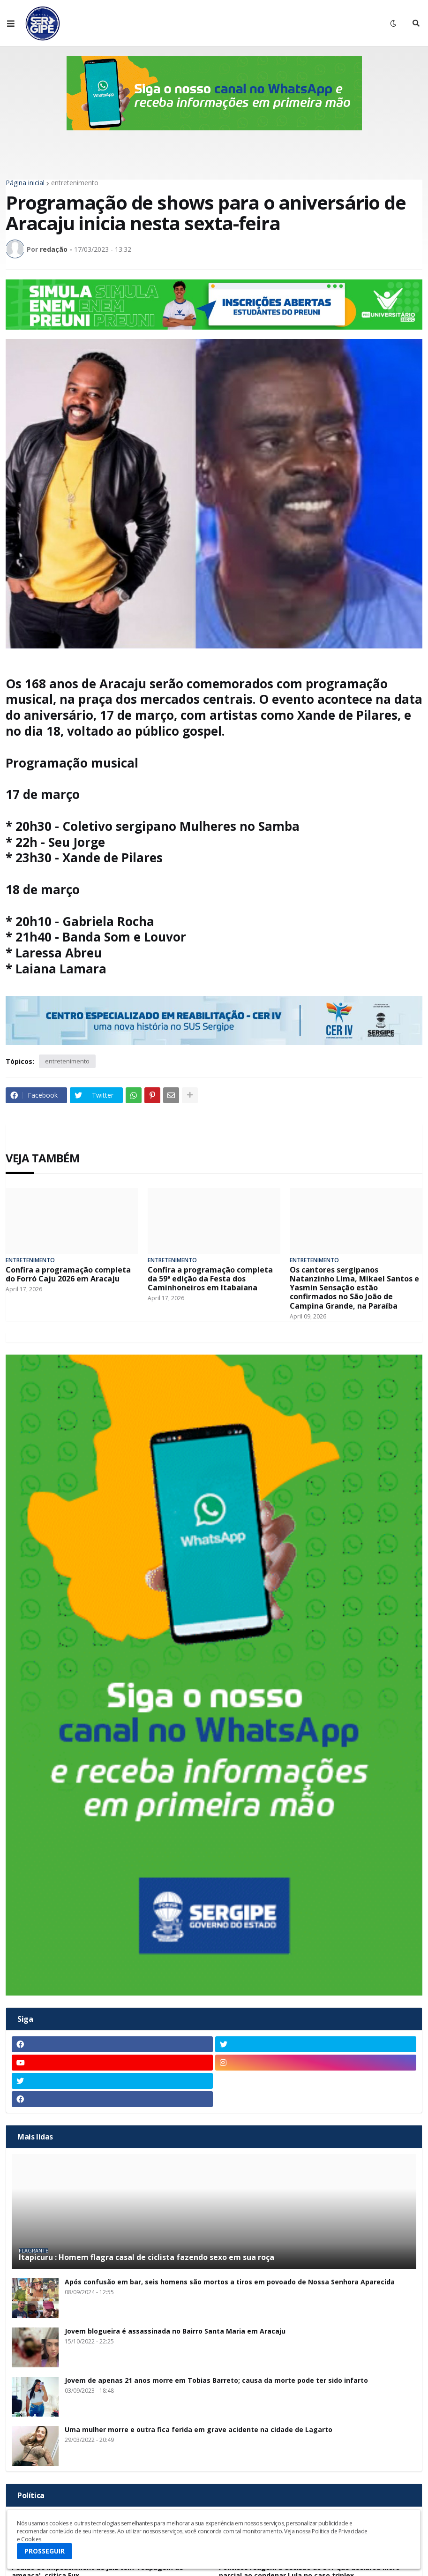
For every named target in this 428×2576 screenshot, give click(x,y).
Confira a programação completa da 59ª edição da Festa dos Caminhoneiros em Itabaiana (210, 1279)
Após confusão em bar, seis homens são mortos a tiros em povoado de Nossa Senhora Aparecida (230, 2282)
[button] (11, 23)
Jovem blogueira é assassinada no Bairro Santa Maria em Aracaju (175, 2331)
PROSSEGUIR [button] (44, 2550)
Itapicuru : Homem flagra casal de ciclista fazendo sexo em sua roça (146, 2257)
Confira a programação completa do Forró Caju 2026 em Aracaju (68, 1274)
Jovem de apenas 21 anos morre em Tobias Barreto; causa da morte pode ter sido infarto (216, 2381)
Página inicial (25, 183)
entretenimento (74, 183)
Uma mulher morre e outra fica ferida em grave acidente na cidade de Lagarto (198, 2430)
